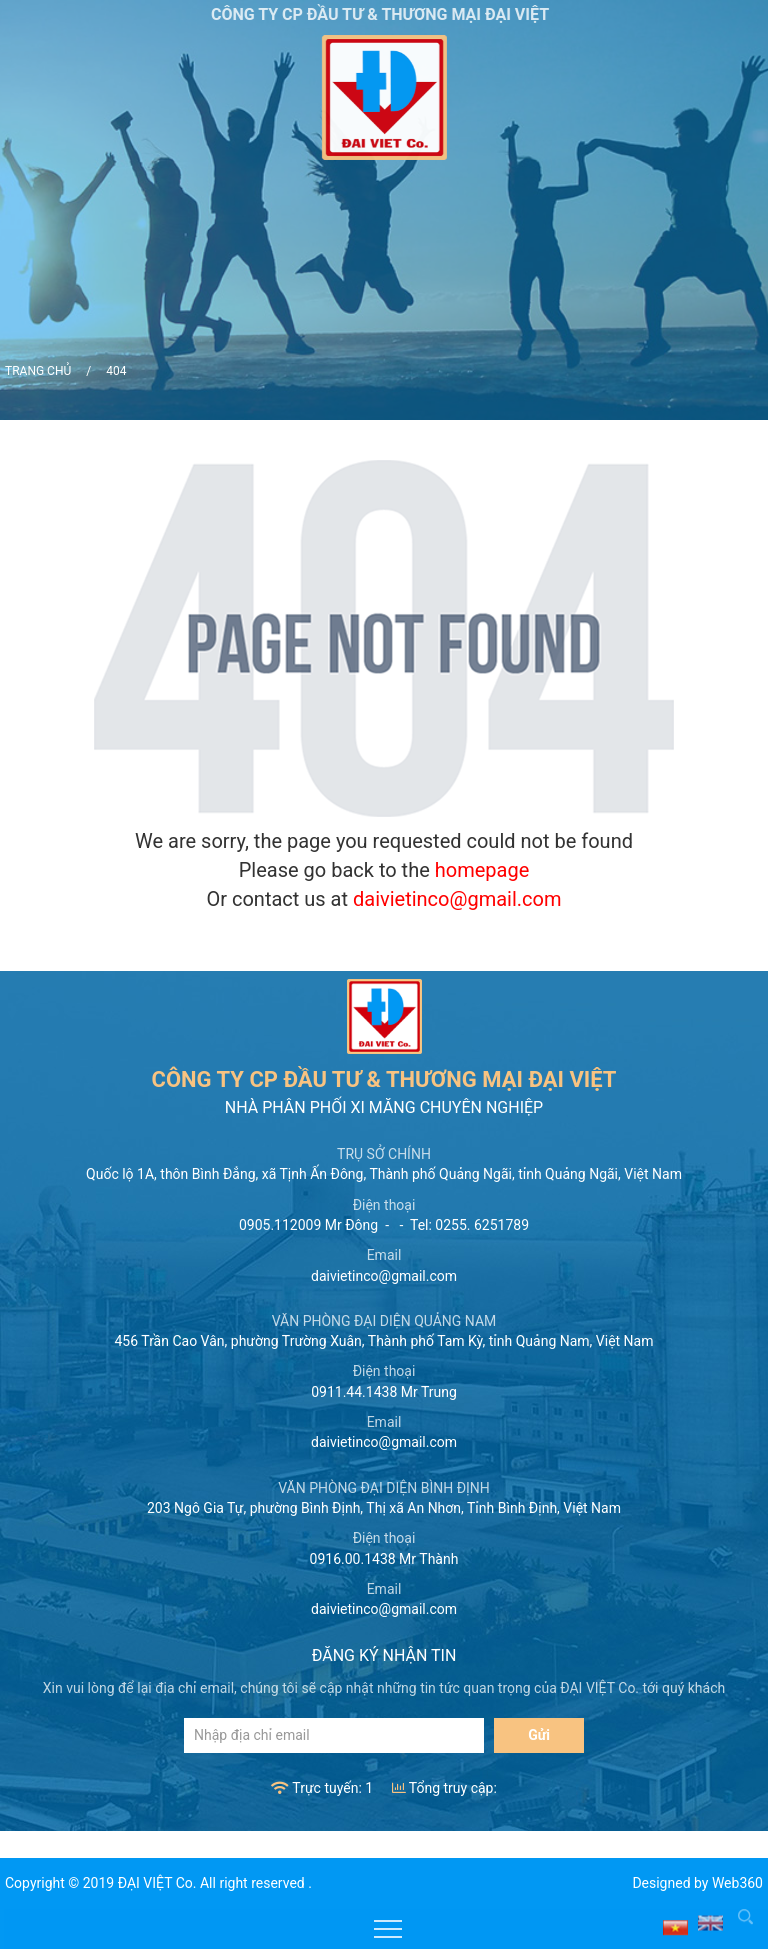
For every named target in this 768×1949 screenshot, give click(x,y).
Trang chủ (38, 371)
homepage (482, 870)
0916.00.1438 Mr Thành (384, 1559)
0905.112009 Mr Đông (308, 1225)
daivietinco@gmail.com (457, 899)
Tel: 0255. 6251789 (469, 1225)
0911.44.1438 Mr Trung (384, 1392)
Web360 (737, 1883)
